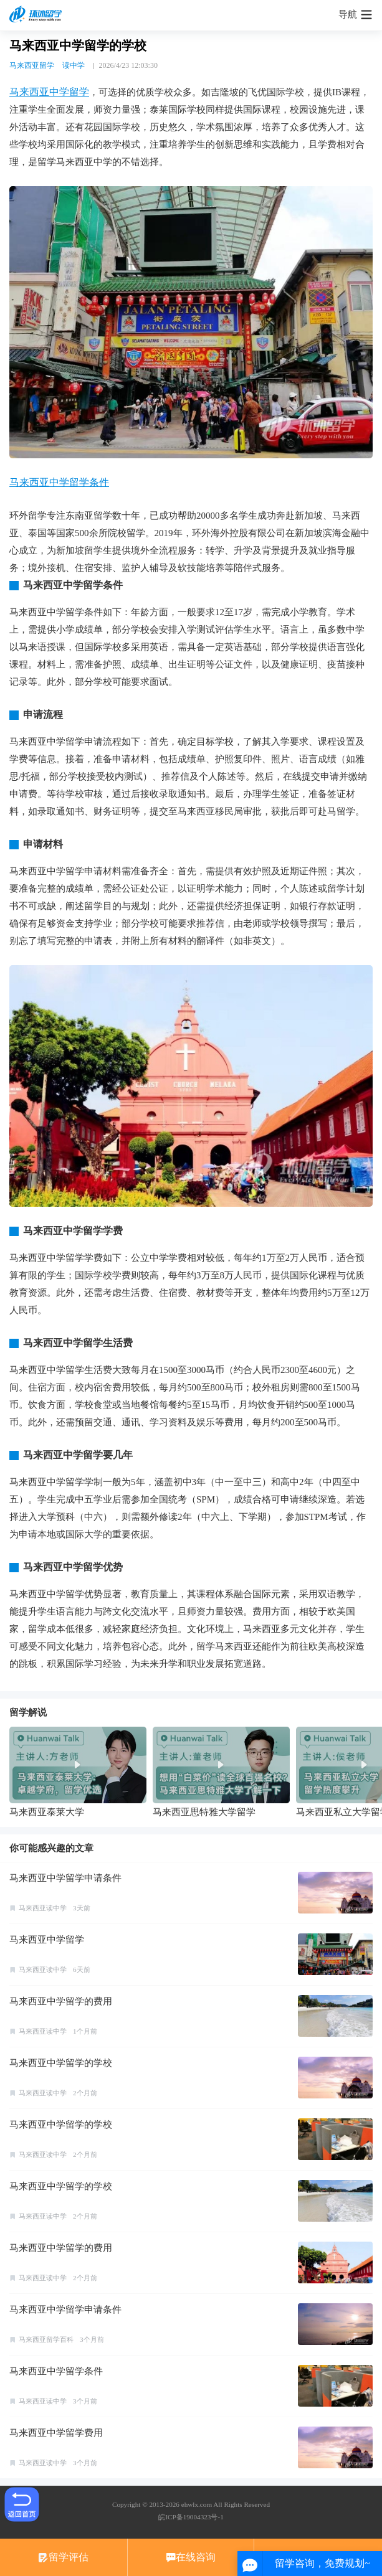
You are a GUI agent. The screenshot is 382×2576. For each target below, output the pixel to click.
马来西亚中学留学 (49, 92)
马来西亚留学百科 (46, 2339)
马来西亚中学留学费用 (56, 2433)
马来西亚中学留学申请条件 (65, 1878)
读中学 (73, 65)
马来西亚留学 (31, 65)
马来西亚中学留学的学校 (60, 2063)
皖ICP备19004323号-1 (190, 2517)
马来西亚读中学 (43, 1908)
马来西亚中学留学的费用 (60, 2001)
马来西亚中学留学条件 (59, 482)
